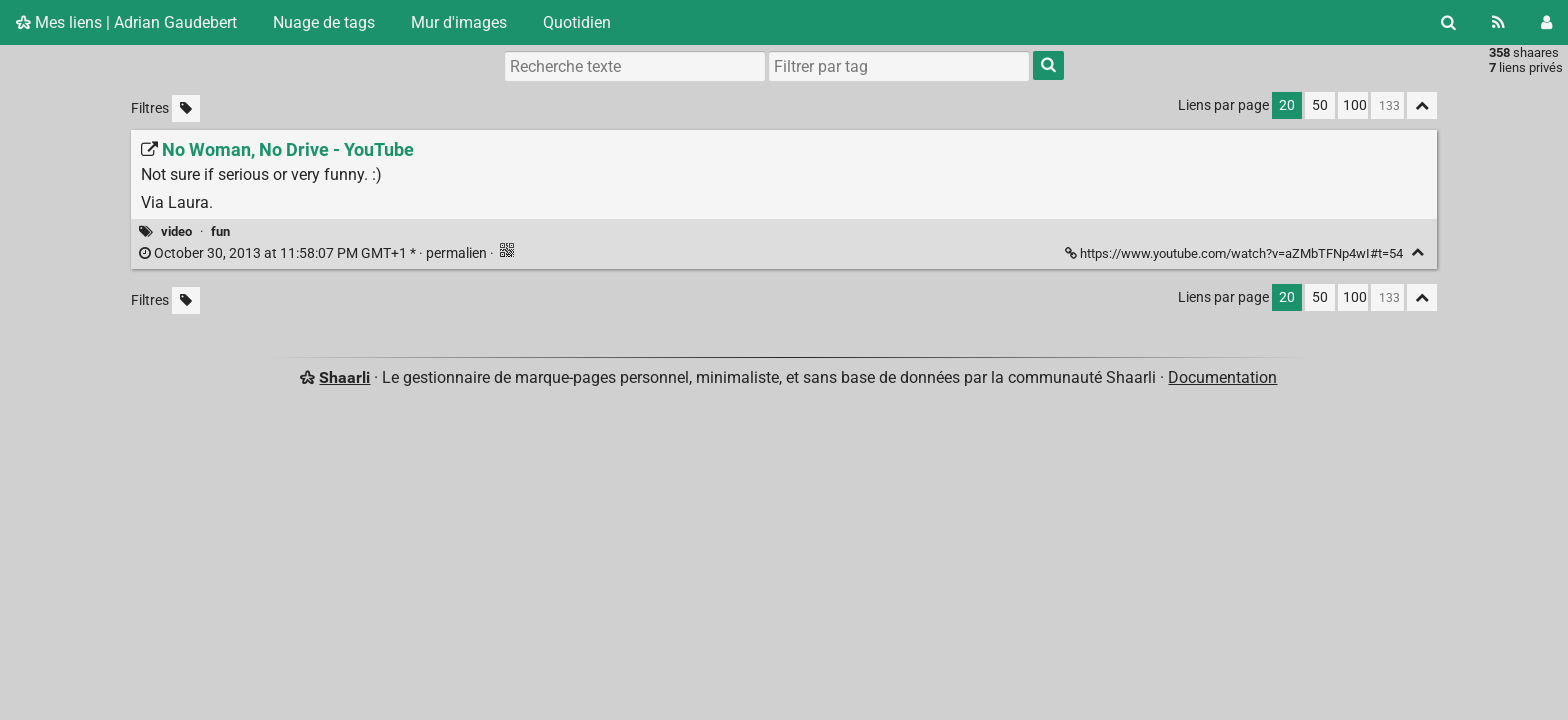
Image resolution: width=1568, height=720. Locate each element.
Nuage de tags (324, 22)
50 (1320, 105)
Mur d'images (459, 22)
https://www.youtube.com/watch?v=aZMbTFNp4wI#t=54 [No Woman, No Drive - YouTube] (1235, 253)
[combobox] (899, 66)
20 (1287, 105)
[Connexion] (1546, 22)
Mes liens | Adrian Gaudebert (126, 22)
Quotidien (577, 22)
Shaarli (344, 377)
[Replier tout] (1422, 105)
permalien (314, 253)
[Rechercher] (1448, 22)
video (176, 231)
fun (220, 231)
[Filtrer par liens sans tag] (186, 108)
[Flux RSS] (1498, 22)
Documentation (1222, 377)
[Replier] (1417, 252)
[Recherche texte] (635, 66)
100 (1355, 105)
